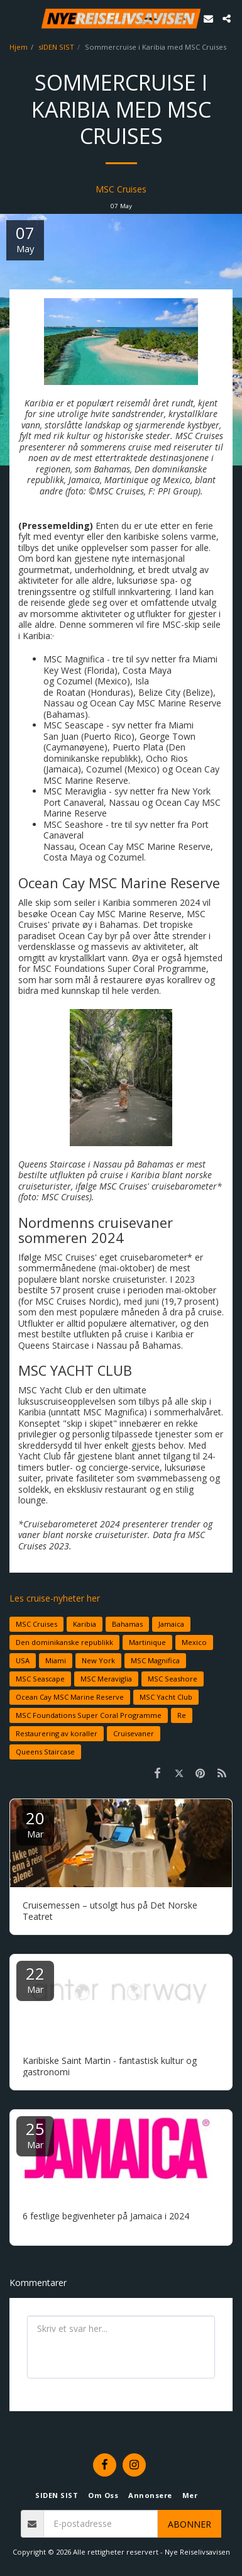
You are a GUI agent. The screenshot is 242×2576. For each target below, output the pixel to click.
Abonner (189, 2524)
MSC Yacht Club (166, 1697)
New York (98, 1660)
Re (181, 1715)
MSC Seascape (40, 1678)
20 (35, 1823)
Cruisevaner (133, 1733)
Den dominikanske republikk (64, 1642)
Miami (55, 1660)
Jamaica (171, 1624)
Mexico (194, 1642)
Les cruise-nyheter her (54, 1598)
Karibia (84, 1624)
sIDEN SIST (56, 47)
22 (35, 1978)
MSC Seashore (172, 1678)
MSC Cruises (121, 189)
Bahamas (127, 1624)
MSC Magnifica (155, 1660)
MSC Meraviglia (106, 1678)
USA (23, 1660)
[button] (14, 18)
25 (35, 2134)
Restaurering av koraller (56, 1733)
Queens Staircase (45, 1751)
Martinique (147, 1642)
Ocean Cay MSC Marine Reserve (70, 1697)
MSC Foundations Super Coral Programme (89, 1715)
